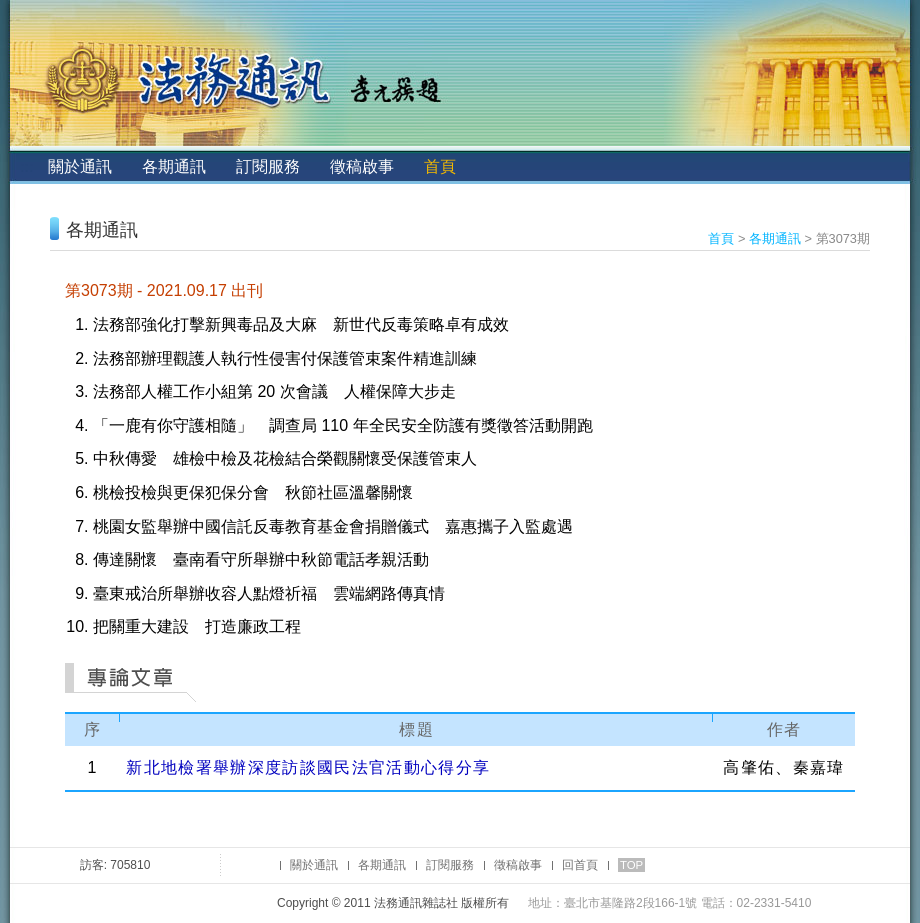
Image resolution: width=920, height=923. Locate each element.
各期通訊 (174, 166)
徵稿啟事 (362, 166)
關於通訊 (80, 166)
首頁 (440, 166)
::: (26, 166)
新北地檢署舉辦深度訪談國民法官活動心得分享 (308, 767)
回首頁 (580, 865)
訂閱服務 (268, 166)
